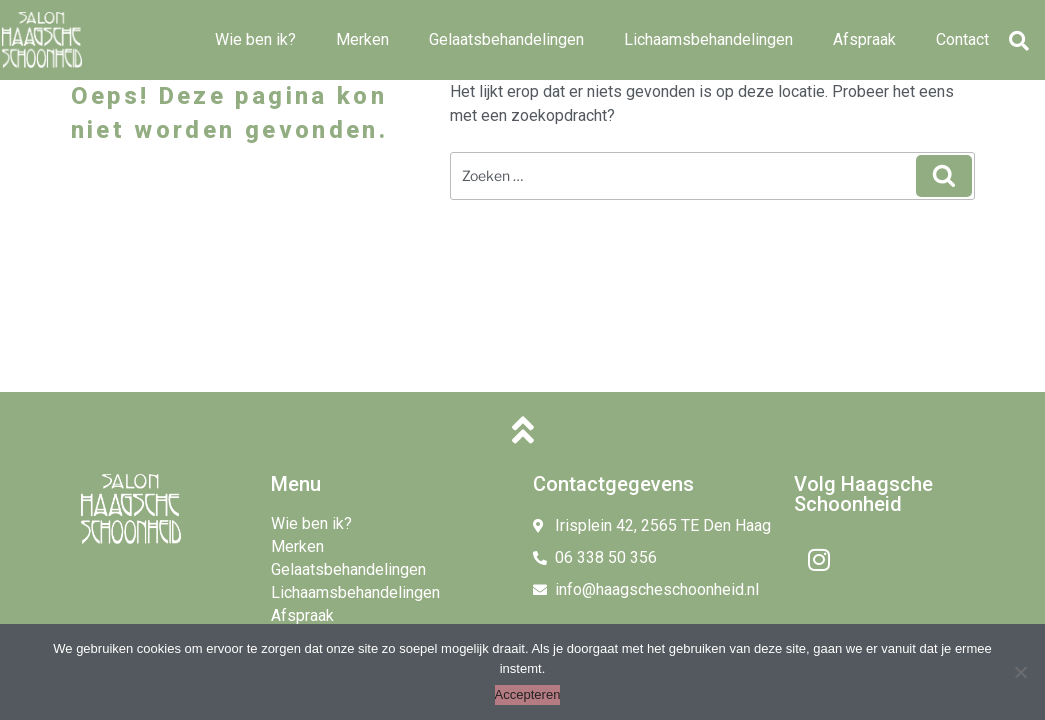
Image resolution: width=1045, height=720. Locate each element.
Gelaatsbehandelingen (506, 39)
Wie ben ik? (255, 39)
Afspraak (864, 39)
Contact (962, 39)
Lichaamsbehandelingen (708, 39)
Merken (362, 39)
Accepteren (528, 694)
